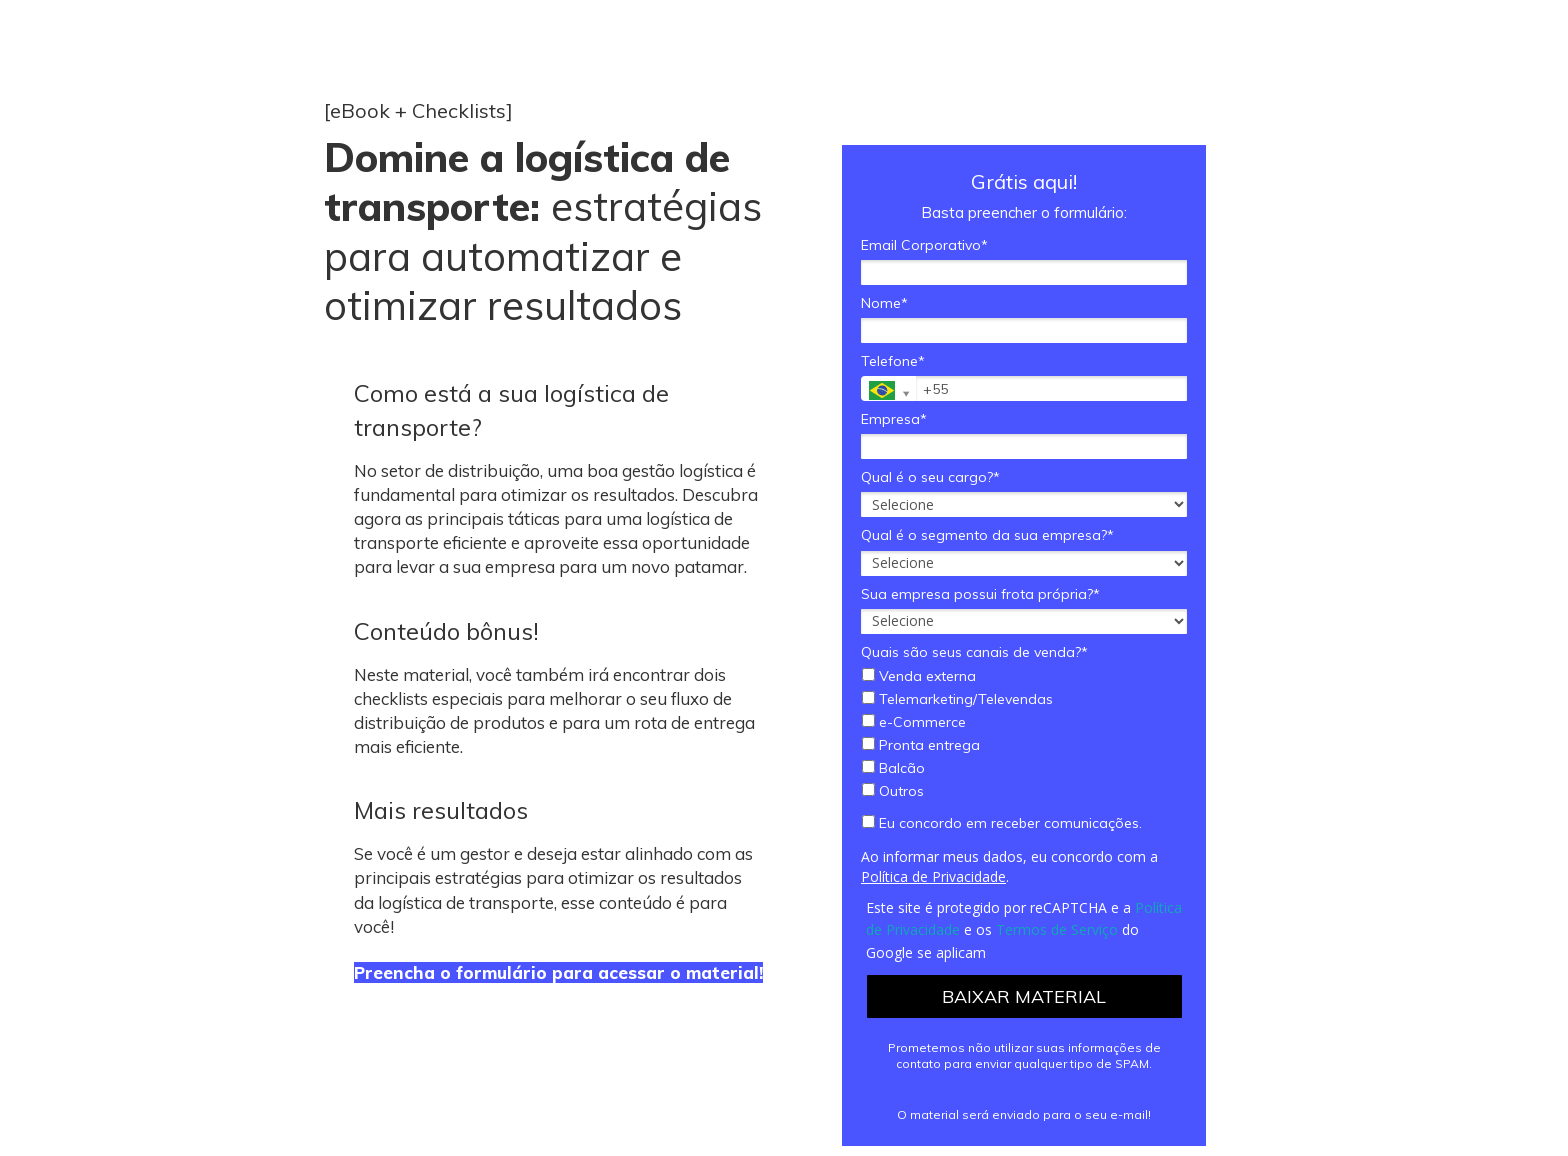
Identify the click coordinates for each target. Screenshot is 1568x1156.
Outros (893, 791)
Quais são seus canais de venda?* (974, 652)
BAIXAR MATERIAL (1024, 996)
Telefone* (893, 361)
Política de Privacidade (933, 876)
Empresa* (894, 419)
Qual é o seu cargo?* (930, 477)
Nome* (884, 303)
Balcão (893, 768)
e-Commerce (914, 722)
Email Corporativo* (924, 245)
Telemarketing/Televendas (957, 699)
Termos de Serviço (1057, 929)
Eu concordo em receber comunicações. (1002, 823)
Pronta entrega (921, 745)
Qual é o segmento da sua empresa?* (987, 535)
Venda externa (919, 676)
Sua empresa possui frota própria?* (980, 594)
